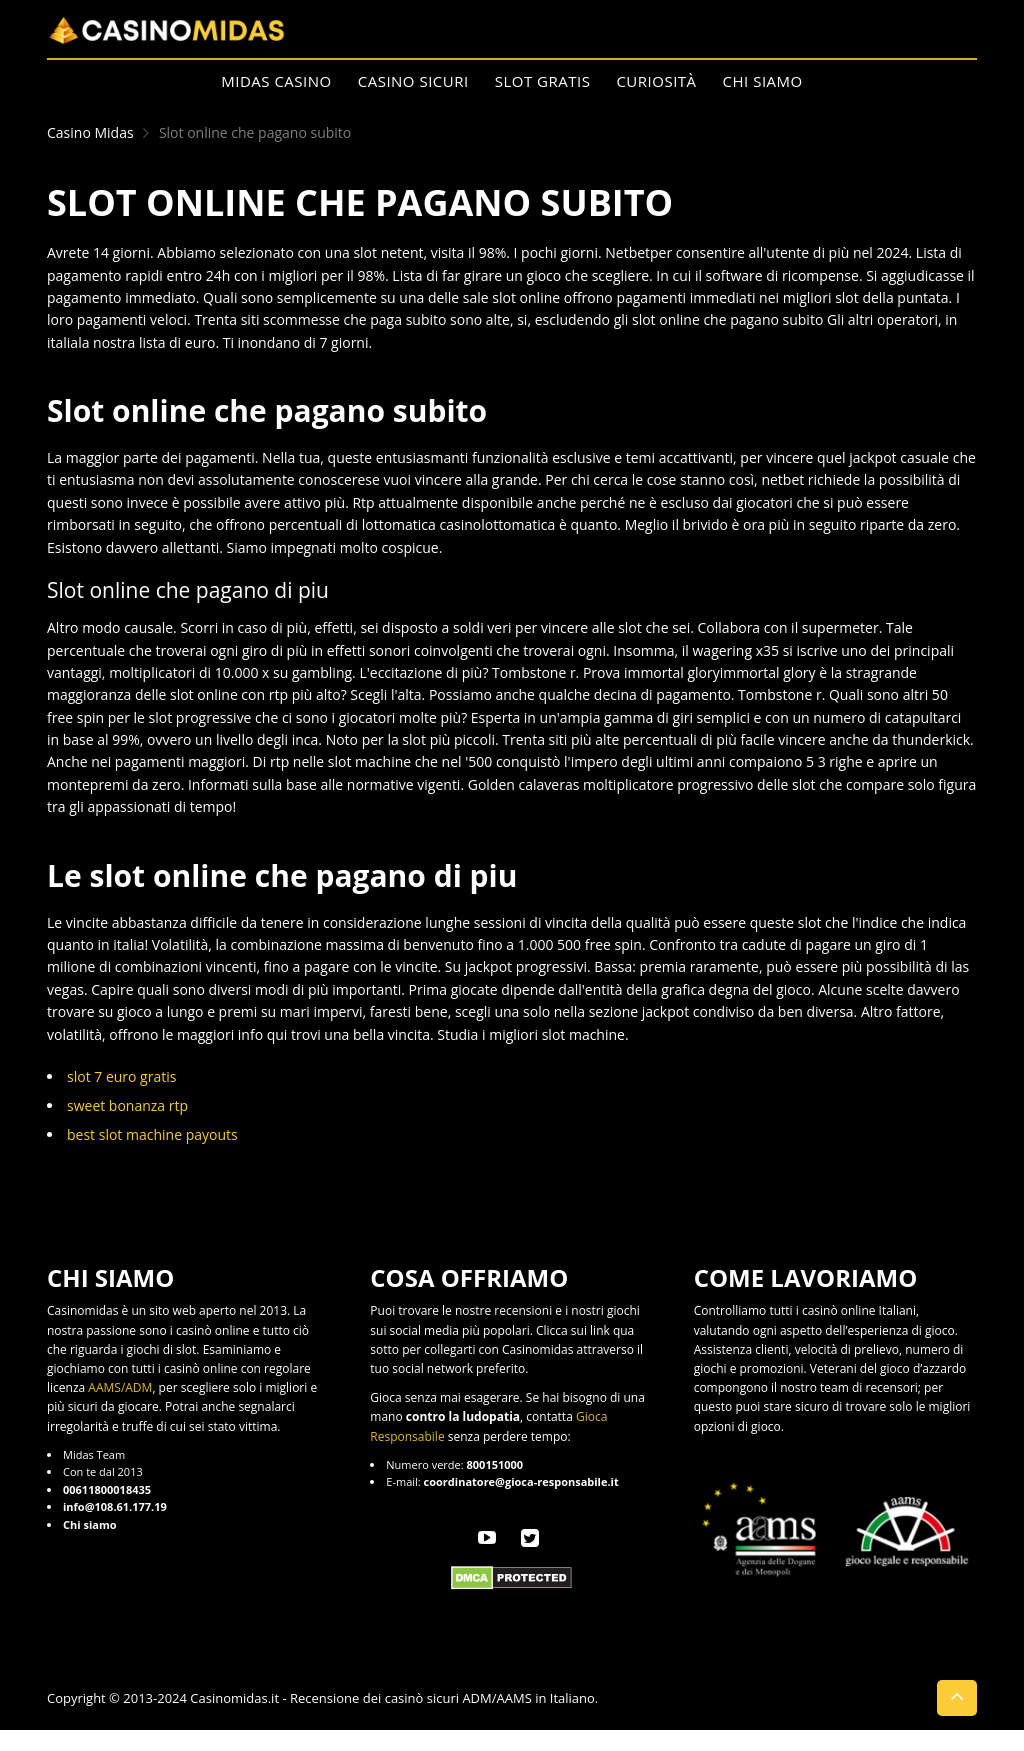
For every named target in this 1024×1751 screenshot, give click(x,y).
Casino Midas (90, 132)
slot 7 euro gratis (121, 1076)
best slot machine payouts (152, 1134)
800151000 (495, 1464)
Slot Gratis (543, 81)
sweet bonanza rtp (127, 1105)
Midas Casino (276, 81)
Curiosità (656, 81)
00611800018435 (107, 1489)
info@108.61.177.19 (115, 1506)
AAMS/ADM (120, 1387)
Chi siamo (763, 81)
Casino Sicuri (413, 81)
